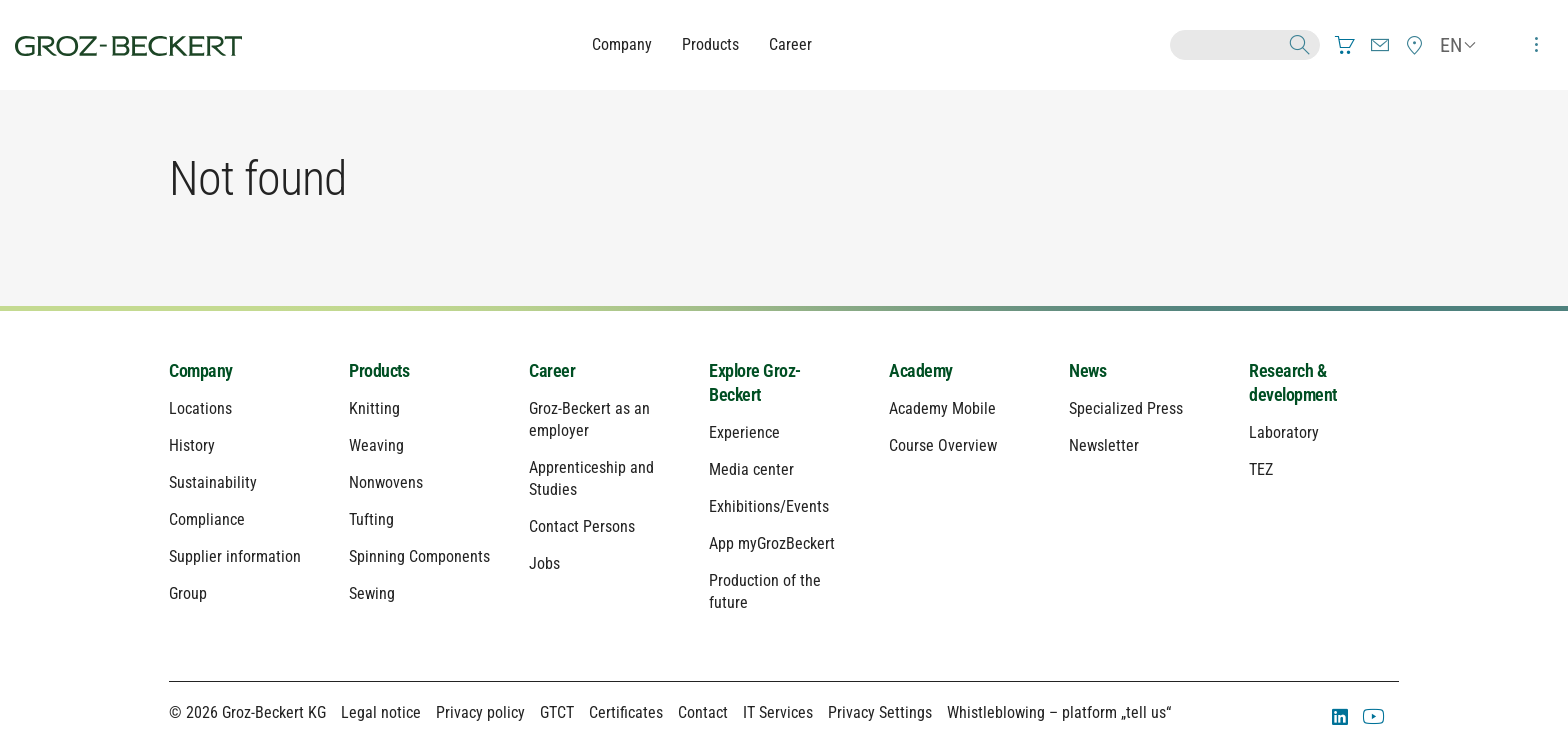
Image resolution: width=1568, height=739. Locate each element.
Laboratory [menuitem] (1284, 432)
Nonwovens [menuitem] (386, 482)
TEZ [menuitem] (1261, 469)
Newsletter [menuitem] (1104, 445)
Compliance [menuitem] (207, 519)
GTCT (557, 712)
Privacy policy (480, 712)
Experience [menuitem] (744, 432)
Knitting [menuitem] (374, 408)
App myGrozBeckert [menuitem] (772, 543)
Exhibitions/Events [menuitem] (769, 506)
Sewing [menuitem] (372, 593)
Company (622, 44)
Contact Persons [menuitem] (582, 526)
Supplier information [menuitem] (235, 556)
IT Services (778, 712)
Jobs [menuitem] (544, 563)
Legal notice (381, 712)
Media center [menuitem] (751, 469)
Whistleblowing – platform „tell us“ (1059, 712)
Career (790, 44)
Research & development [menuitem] (1293, 382)
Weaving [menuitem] (376, 445)
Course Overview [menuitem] (943, 445)
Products (710, 44)
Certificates (626, 712)
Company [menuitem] (201, 370)
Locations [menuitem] (200, 408)
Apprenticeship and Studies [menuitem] (591, 478)
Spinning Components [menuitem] (419, 556)
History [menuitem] (192, 445)
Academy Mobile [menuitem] (942, 408)
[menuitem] (1345, 45)
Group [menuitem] (188, 593)
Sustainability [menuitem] (213, 482)
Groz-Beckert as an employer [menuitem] (589, 419)
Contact (703, 712)
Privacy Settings (880, 712)
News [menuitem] (1087, 370)
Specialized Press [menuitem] (1126, 408)
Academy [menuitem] (921, 370)
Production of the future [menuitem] (765, 591)
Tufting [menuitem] (371, 519)
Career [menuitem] (552, 370)
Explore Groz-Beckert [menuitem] (755, 382)
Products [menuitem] (379, 370)
